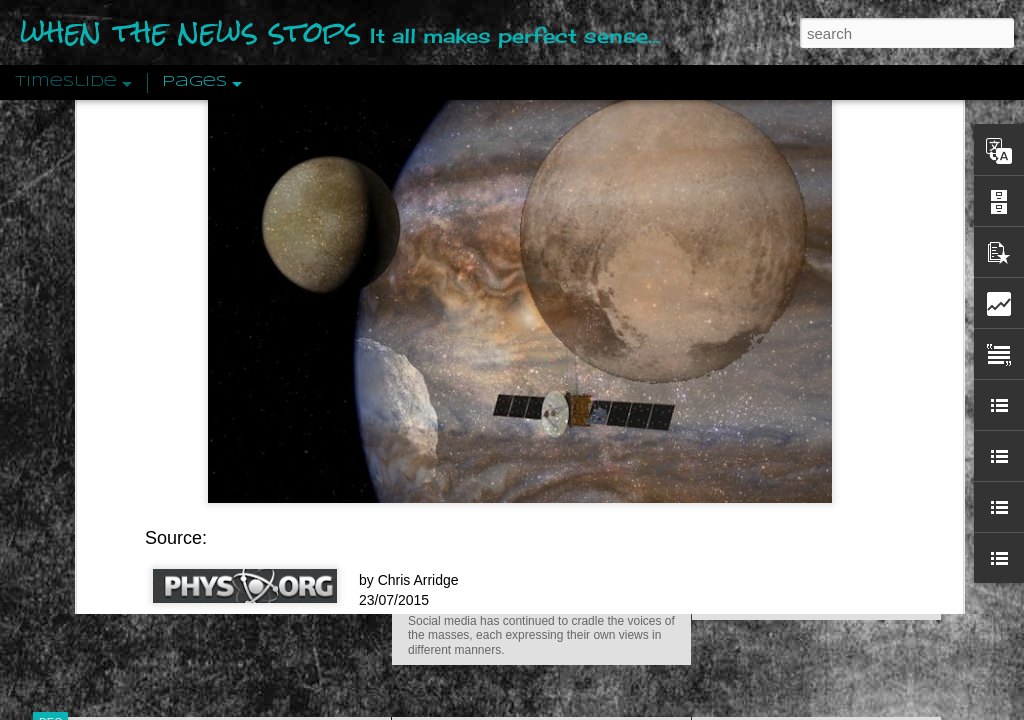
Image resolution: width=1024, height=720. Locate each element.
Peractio (122, 464)
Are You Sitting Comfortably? (523, 512)
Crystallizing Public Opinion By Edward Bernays (856, 462)
